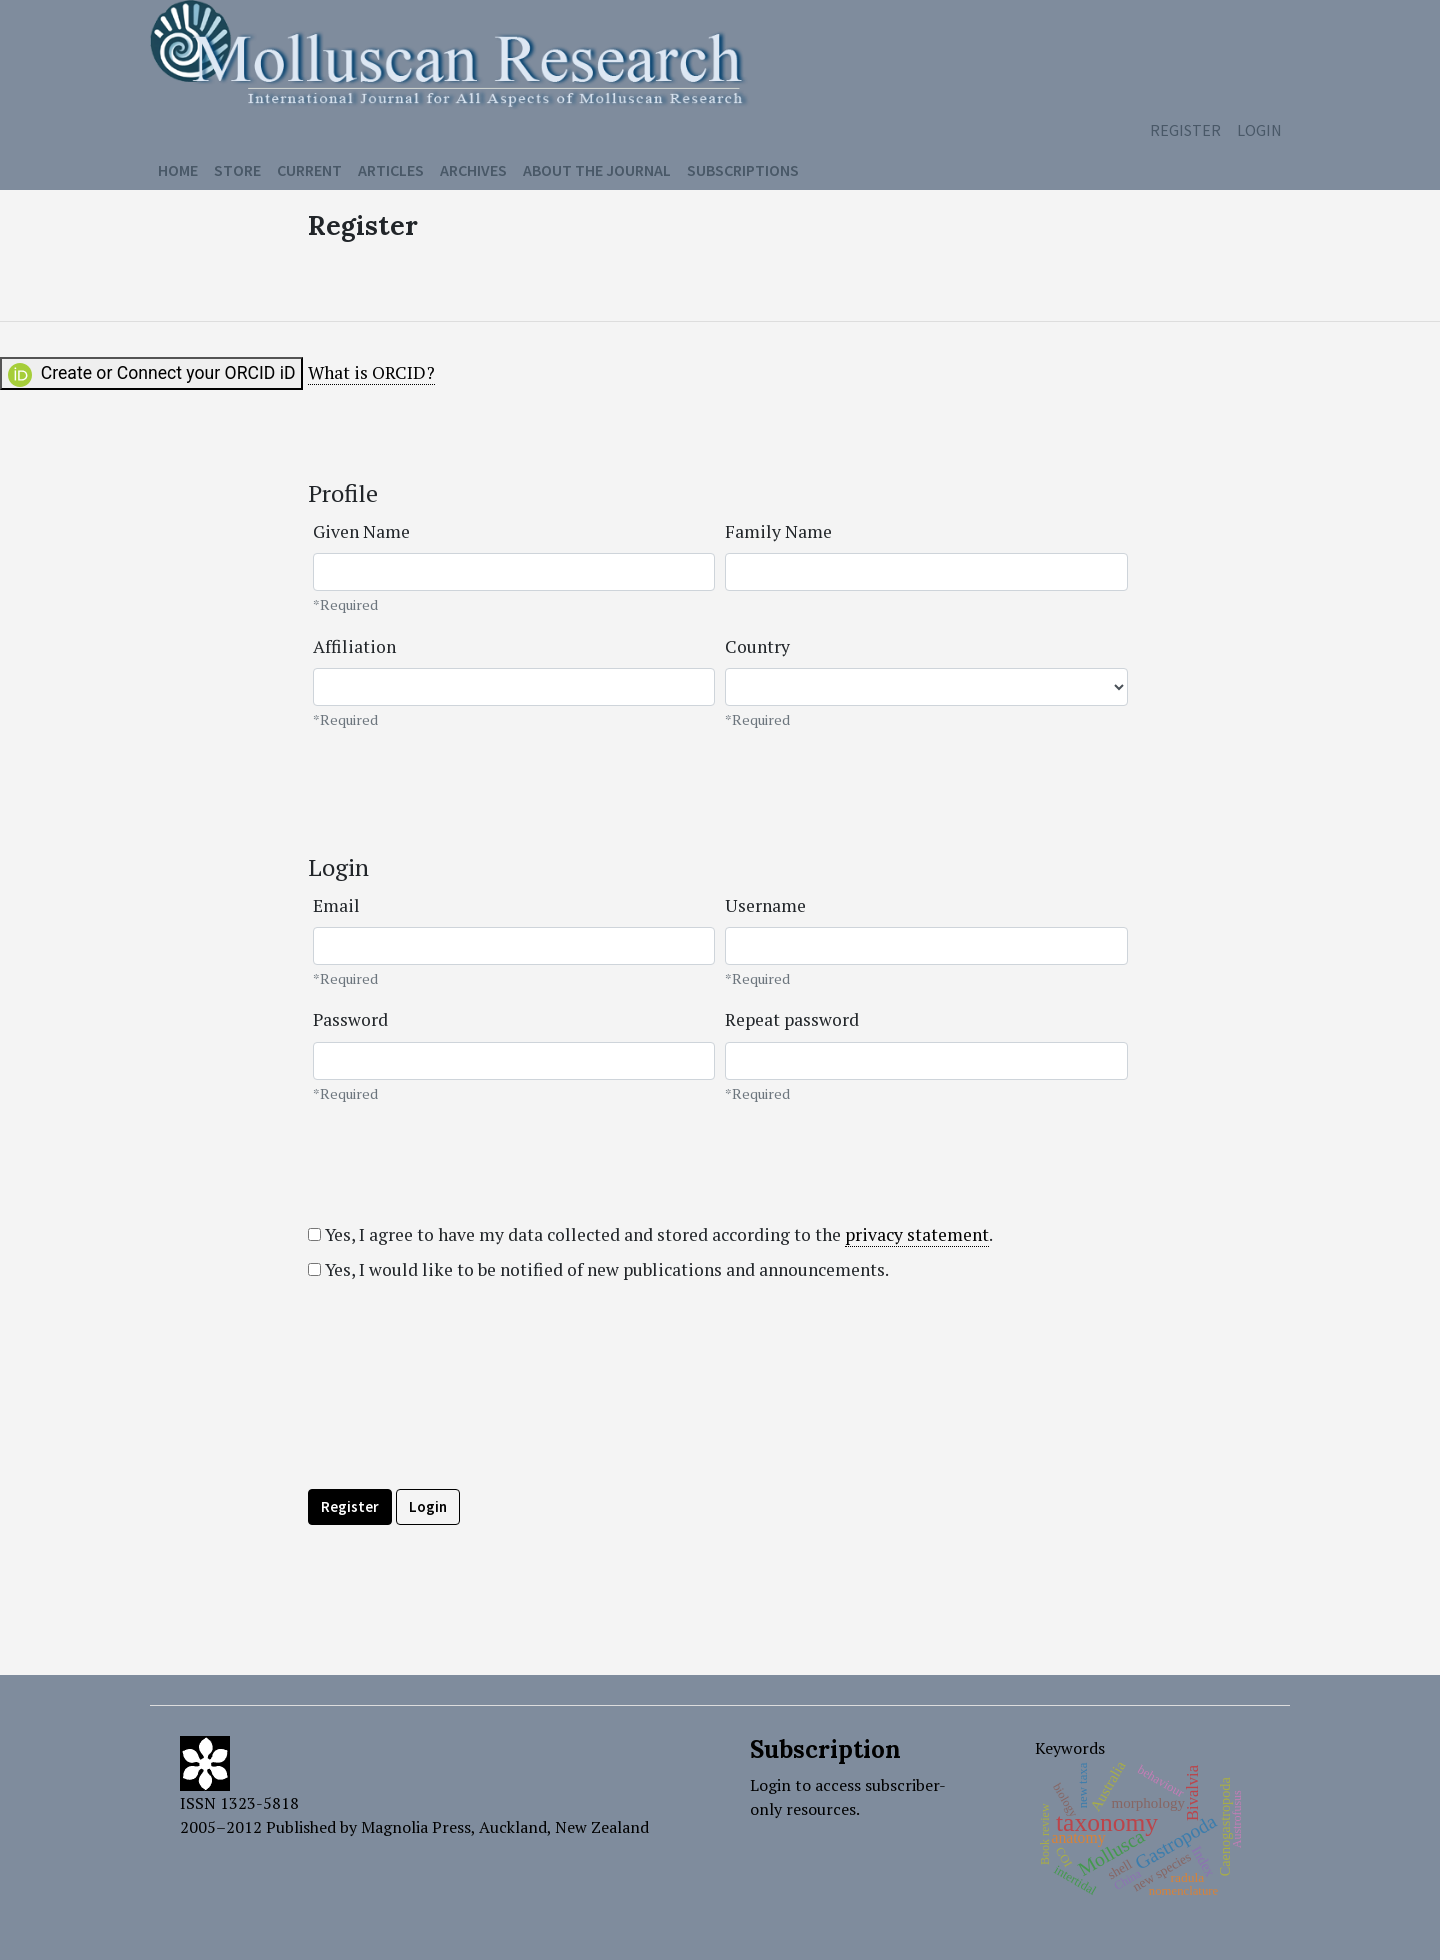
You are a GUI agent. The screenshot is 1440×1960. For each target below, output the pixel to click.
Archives (473, 170)
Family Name (778, 531)
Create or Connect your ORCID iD (151, 375)
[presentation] (460, 1430)
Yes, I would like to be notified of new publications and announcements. (598, 1269)
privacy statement (917, 1234)
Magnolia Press (416, 1827)
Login (1259, 130)
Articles (391, 170)
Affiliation (354, 646)
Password (350, 1019)
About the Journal (597, 170)
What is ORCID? (371, 372)
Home (178, 170)
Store (237, 170)
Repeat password (792, 1019)
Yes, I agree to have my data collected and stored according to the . (650, 1235)
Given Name (361, 531)
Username (765, 905)
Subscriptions (743, 170)
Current (309, 170)
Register (1185, 130)
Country (757, 646)
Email (336, 905)
